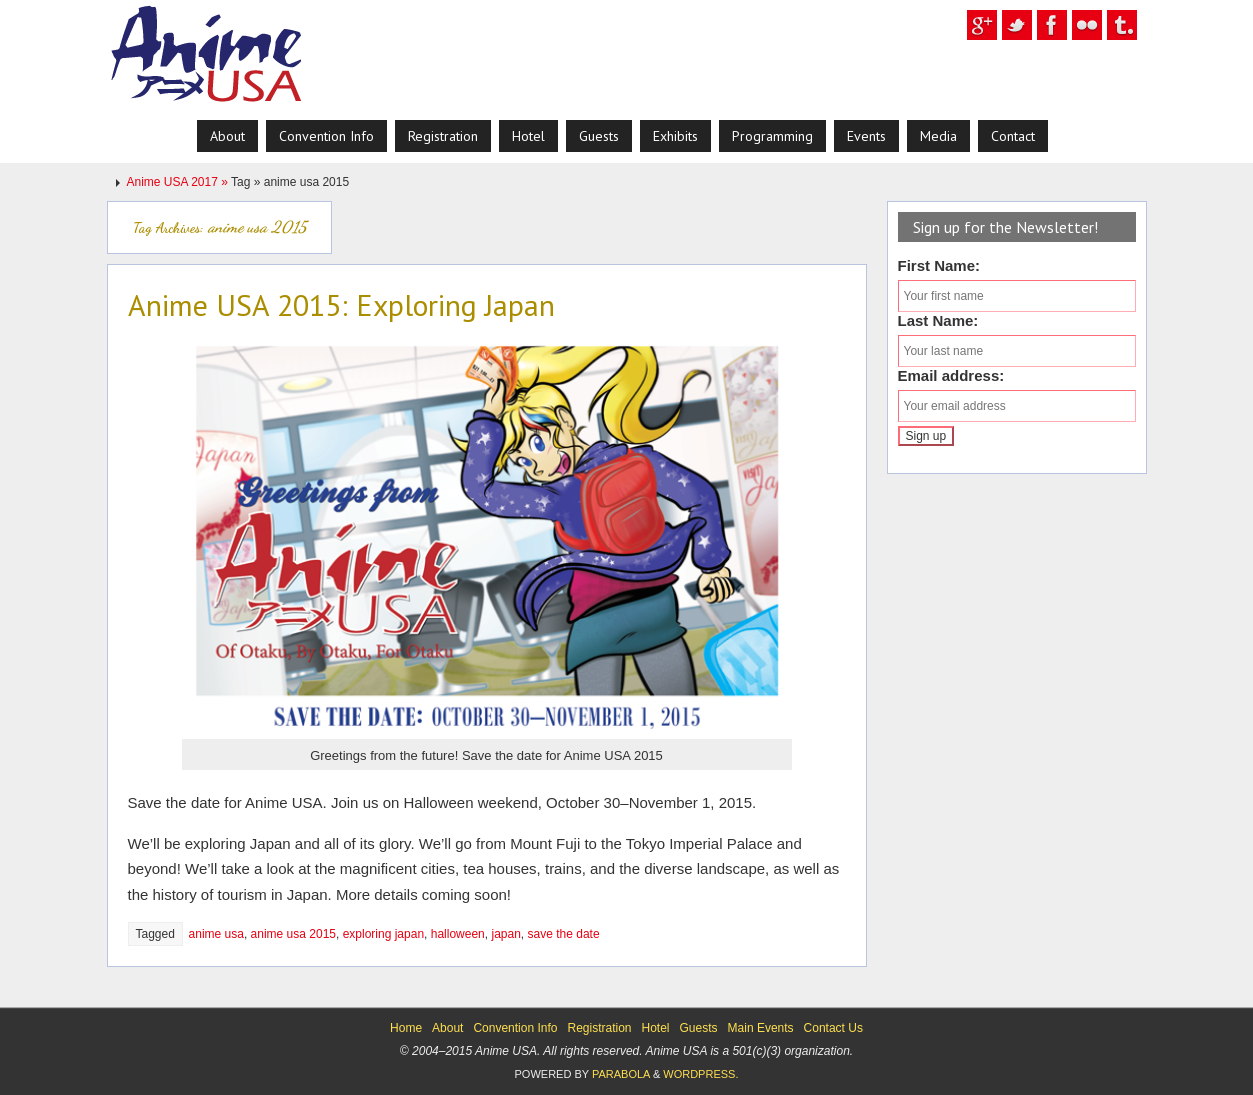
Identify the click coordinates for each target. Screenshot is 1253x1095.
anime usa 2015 (293, 934)
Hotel (656, 1028)
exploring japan (383, 934)
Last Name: (938, 320)
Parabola (621, 1074)
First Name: (939, 265)
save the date (564, 934)
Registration (599, 1028)
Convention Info (515, 1028)
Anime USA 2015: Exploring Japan (341, 304)
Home (406, 1028)
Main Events (761, 1028)
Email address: (951, 375)
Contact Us (833, 1028)
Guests (699, 1028)
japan (505, 934)
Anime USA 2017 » (179, 182)
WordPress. (700, 1074)
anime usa (216, 934)
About (447, 1028)
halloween (458, 934)
